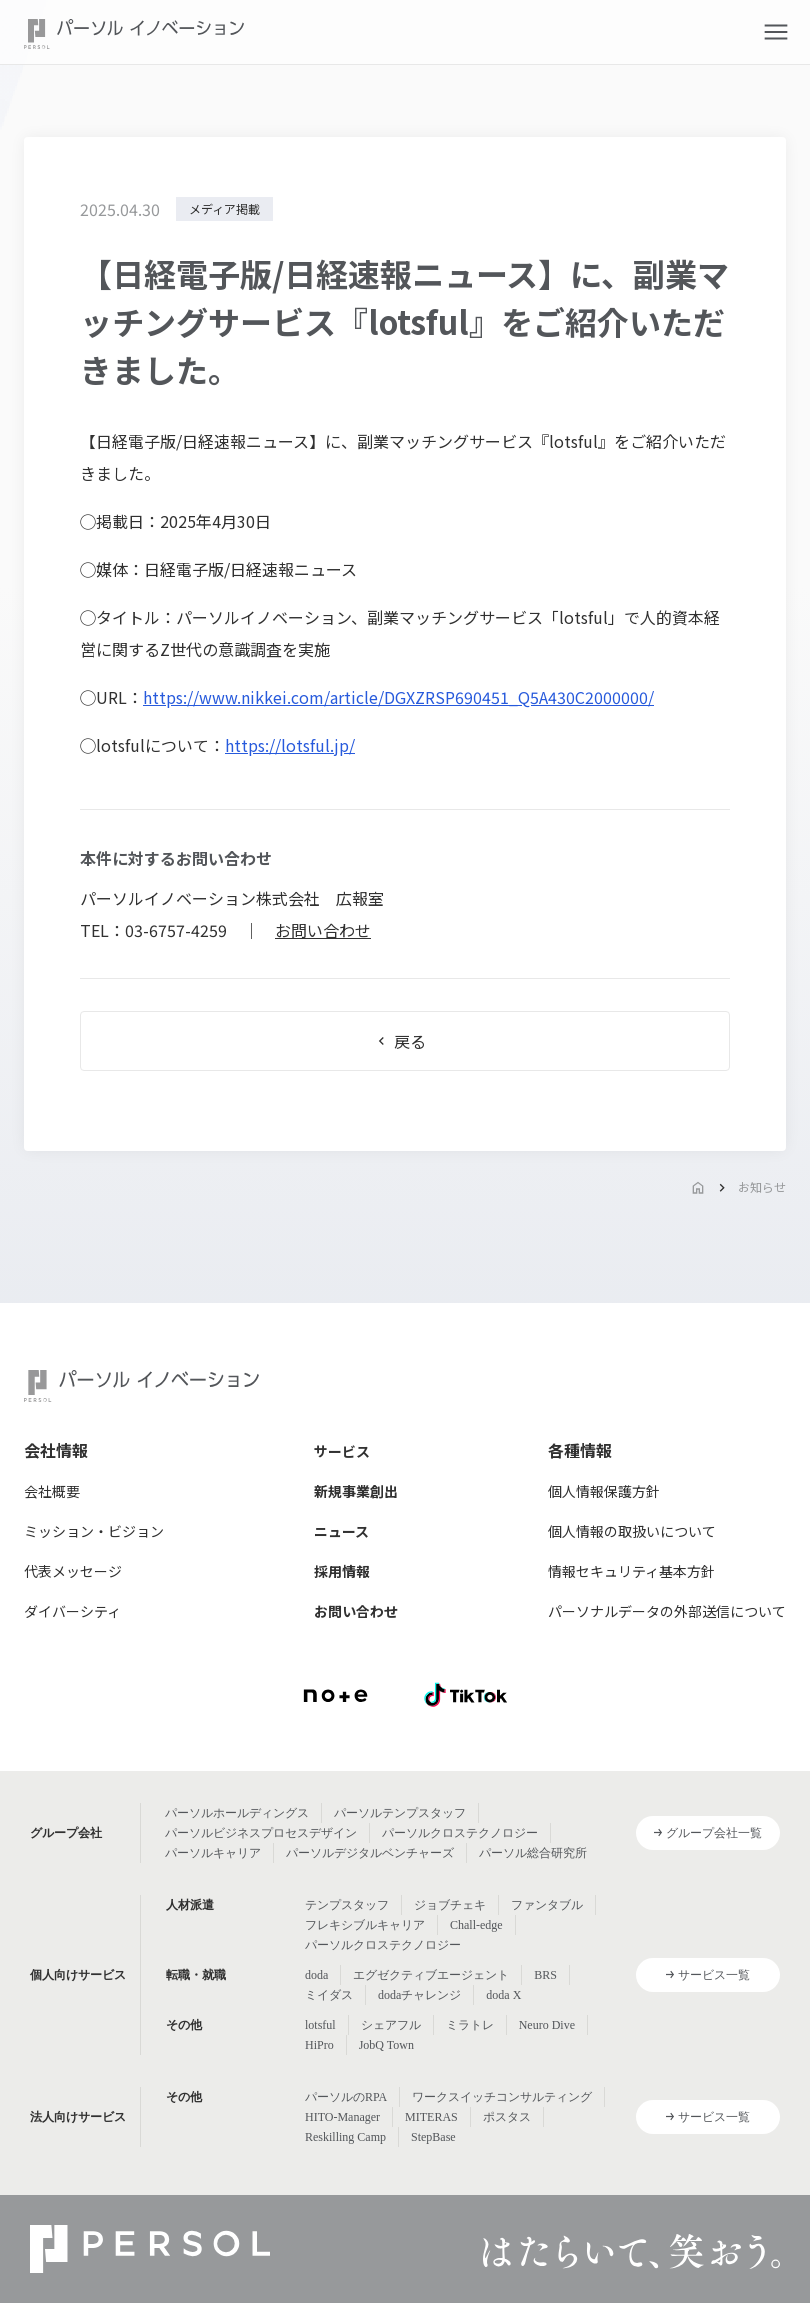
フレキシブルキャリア (365, 1925)
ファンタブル (547, 1905)
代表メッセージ (73, 1571)
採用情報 (342, 1571)
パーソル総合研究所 (533, 1853)
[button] (776, 32)
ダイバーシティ (72, 1611)
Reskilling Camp (345, 2137)
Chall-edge (476, 1925)
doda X (503, 1995)
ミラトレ (470, 2025)
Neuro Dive (547, 2025)
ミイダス (329, 1995)
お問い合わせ (323, 930)
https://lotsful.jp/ (290, 745)
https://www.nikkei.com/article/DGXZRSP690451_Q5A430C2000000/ (398, 697)
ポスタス (507, 2117)
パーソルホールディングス (237, 1813)
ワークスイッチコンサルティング (502, 2097)
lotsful (320, 2025)
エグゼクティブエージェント (431, 1975)
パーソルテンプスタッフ (400, 1813)
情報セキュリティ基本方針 (631, 1571)
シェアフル (391, 2025)
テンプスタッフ (347, 1905)
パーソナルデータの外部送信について (667, 1611)
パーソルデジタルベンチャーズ (370, 1853)
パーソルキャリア (213, 1853)
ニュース (341, 1531)
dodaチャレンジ (419, 1995)
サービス (342, 1451)
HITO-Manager (342, 2117)
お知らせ (762, 1186)
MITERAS (431, 2117)
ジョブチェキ (450, 1905)
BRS (545, 1975)
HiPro (319, 2045)
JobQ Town (386, 2045)
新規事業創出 (356, 1491)
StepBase (433, 2137)
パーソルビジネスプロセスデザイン (261, 1833)
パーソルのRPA (346, 2097)
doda (316, 1975)
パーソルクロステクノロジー (460, 1833)
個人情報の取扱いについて (632, 1531)
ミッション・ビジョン (94, 1531)
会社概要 (52, 1491)
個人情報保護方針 (604, 1491)
